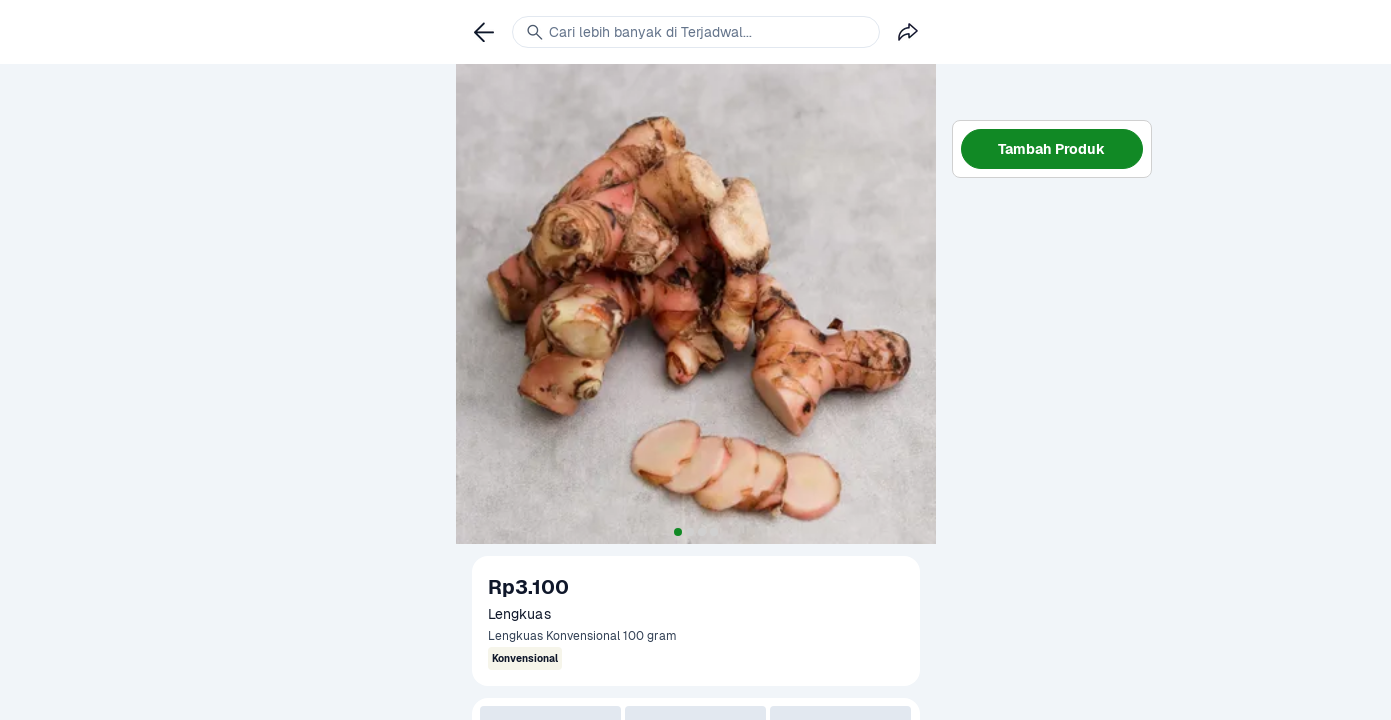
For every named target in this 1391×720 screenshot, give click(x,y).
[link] (484, 32)
